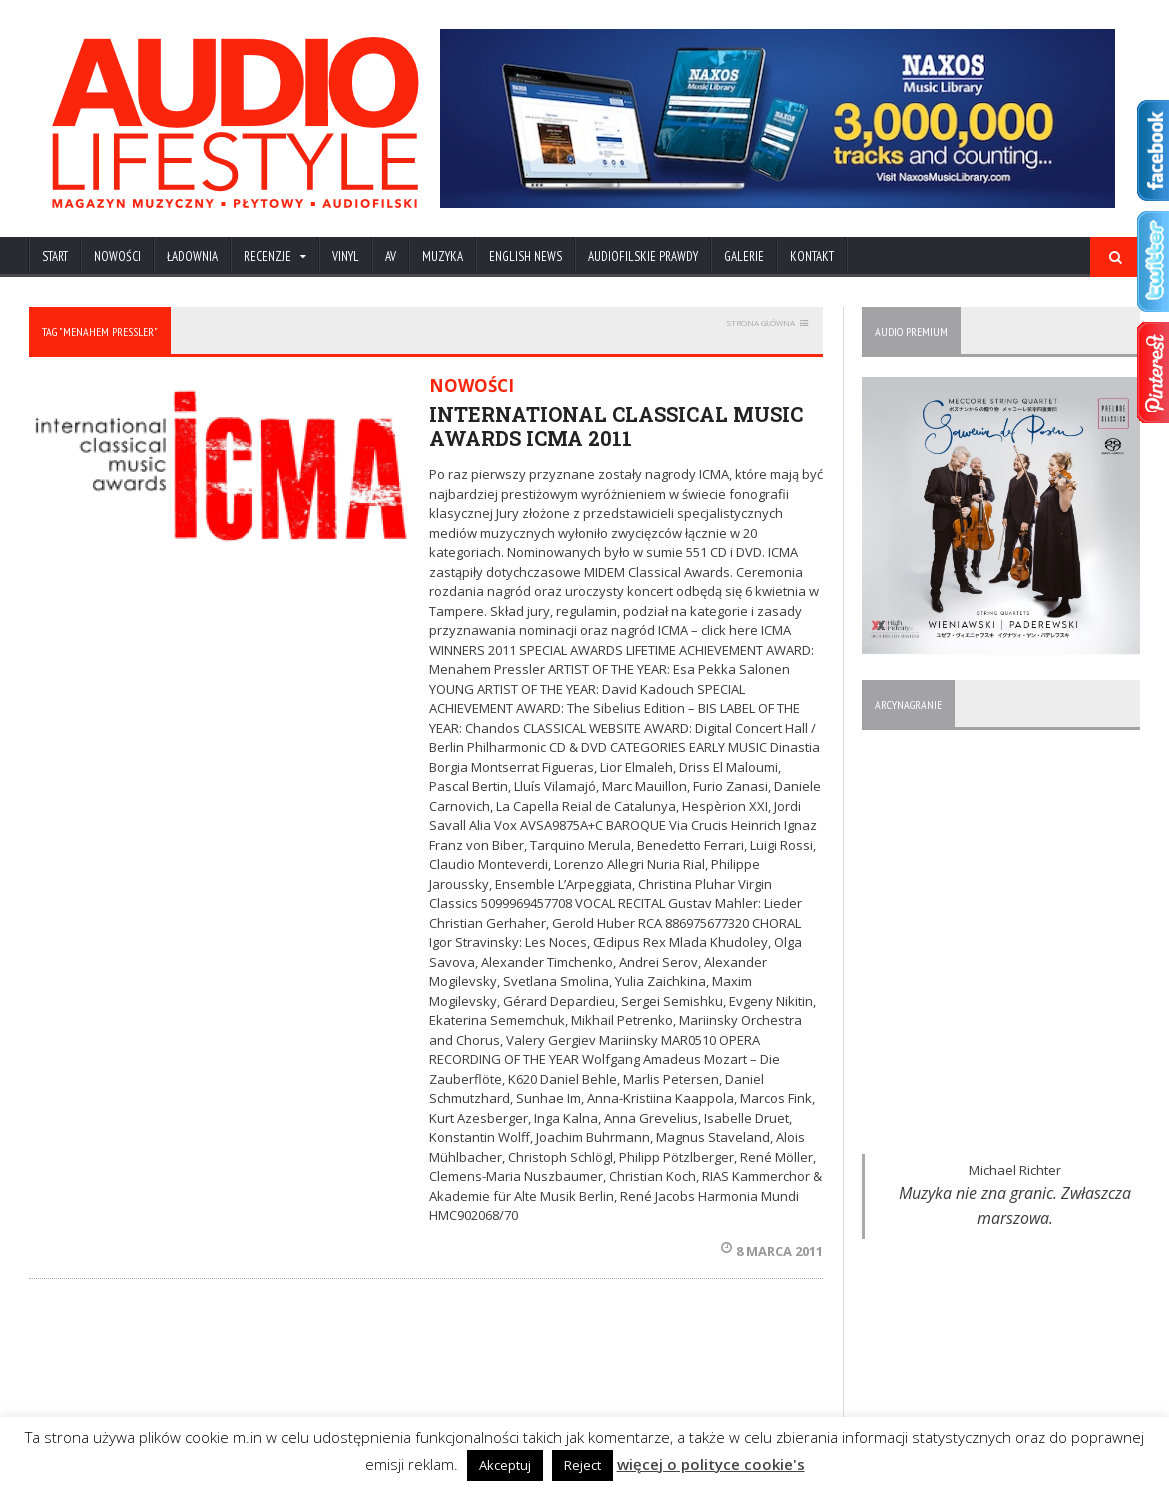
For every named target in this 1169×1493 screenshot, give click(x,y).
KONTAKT (812, 256)
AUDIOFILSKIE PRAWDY (643, 256)
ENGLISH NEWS (525, 256)
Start (55, 256)
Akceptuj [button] (505, 1465)
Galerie (744, 256)
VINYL (345, 256)
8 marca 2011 (772, 1251)
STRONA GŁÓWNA (760, 322)
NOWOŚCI (117, 256)
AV (390, 256)
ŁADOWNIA (192, 256)
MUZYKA (442, 256)
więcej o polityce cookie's (711, 1464)
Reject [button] (582, 1465)
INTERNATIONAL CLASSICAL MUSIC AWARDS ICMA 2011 (616, 426)
